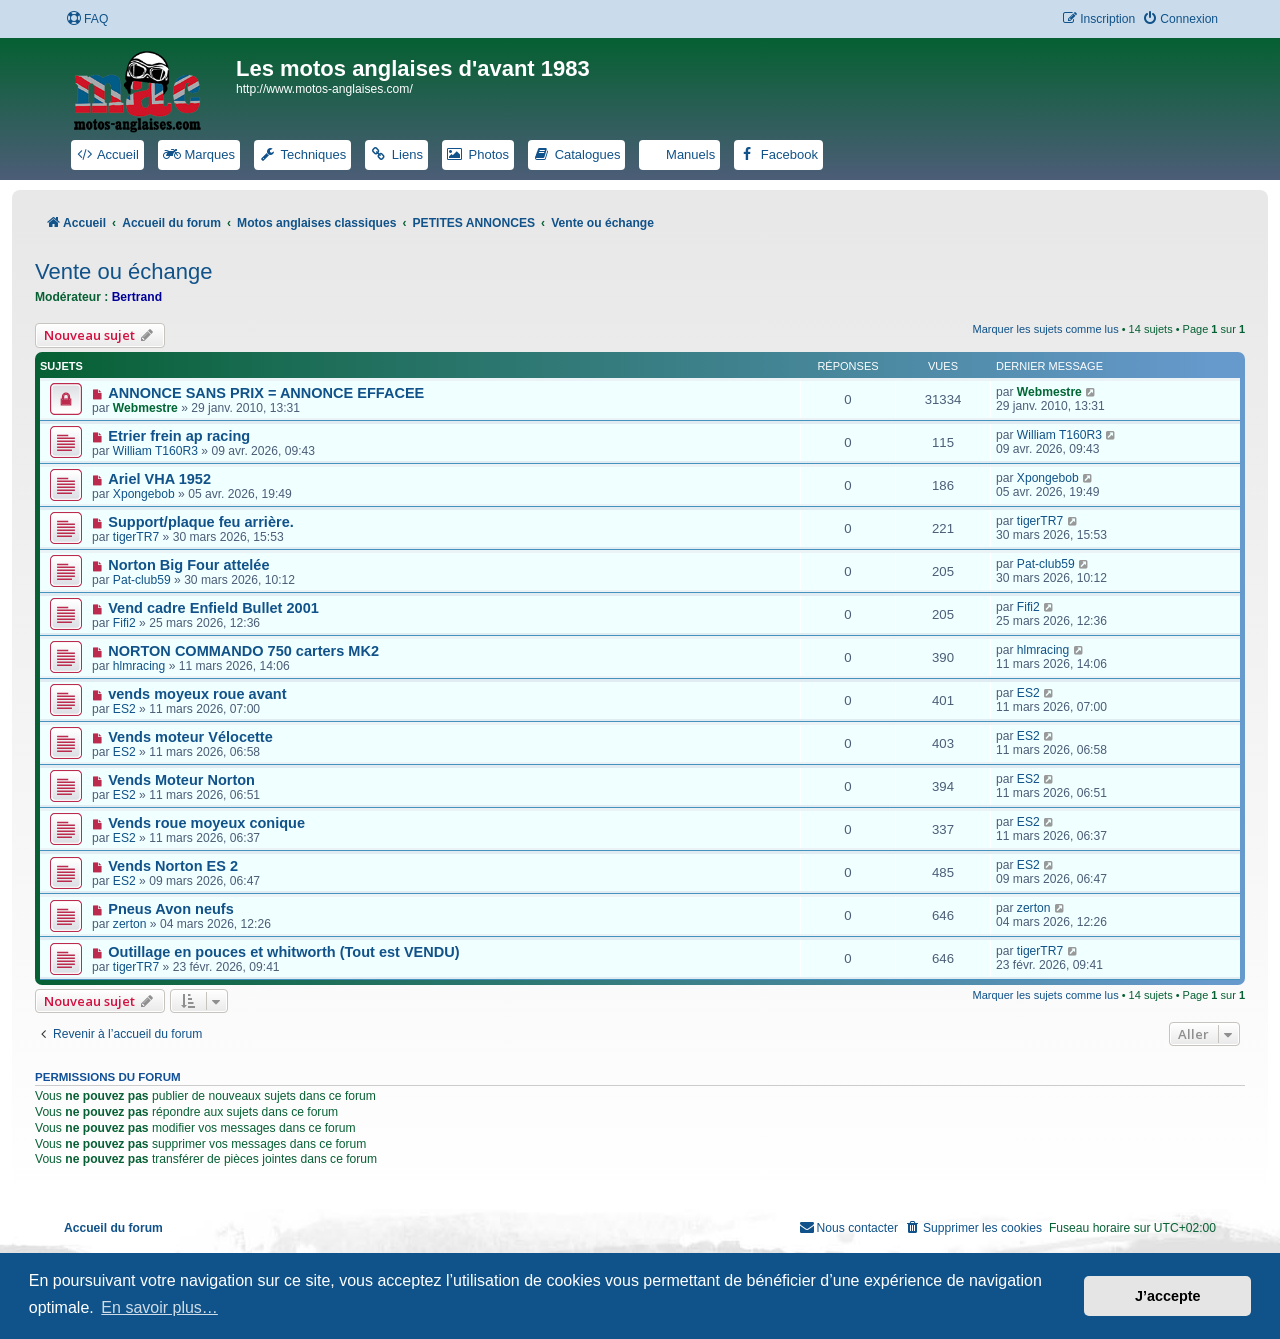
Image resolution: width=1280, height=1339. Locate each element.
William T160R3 (155, 451)
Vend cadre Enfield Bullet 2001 (213, 608)
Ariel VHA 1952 (159, 479)
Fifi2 (124, 623)
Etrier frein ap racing (179, 436)
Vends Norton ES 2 (173, 866)
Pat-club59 (142, 580)
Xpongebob (144, 494)
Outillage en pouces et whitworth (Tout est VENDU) (283, 952)
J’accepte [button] (1168, 1296)
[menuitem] (87, 19)
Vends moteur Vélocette (190, 737)
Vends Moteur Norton (181, 780)
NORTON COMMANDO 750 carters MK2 (243, 651)
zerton (130, 924)
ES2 (124, 709)
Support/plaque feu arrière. (201, 522)
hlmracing (139, 666)
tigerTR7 (136, 537)
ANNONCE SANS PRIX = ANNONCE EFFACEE (266, 393)
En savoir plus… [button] (159, 1307)
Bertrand (137, 297)
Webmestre (145, 408)
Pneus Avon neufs (171, 909)
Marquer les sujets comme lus (1046, 329)
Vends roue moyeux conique (206, 823)
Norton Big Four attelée (188, 565)
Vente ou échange (123, 271)
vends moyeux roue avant (197, 694)
